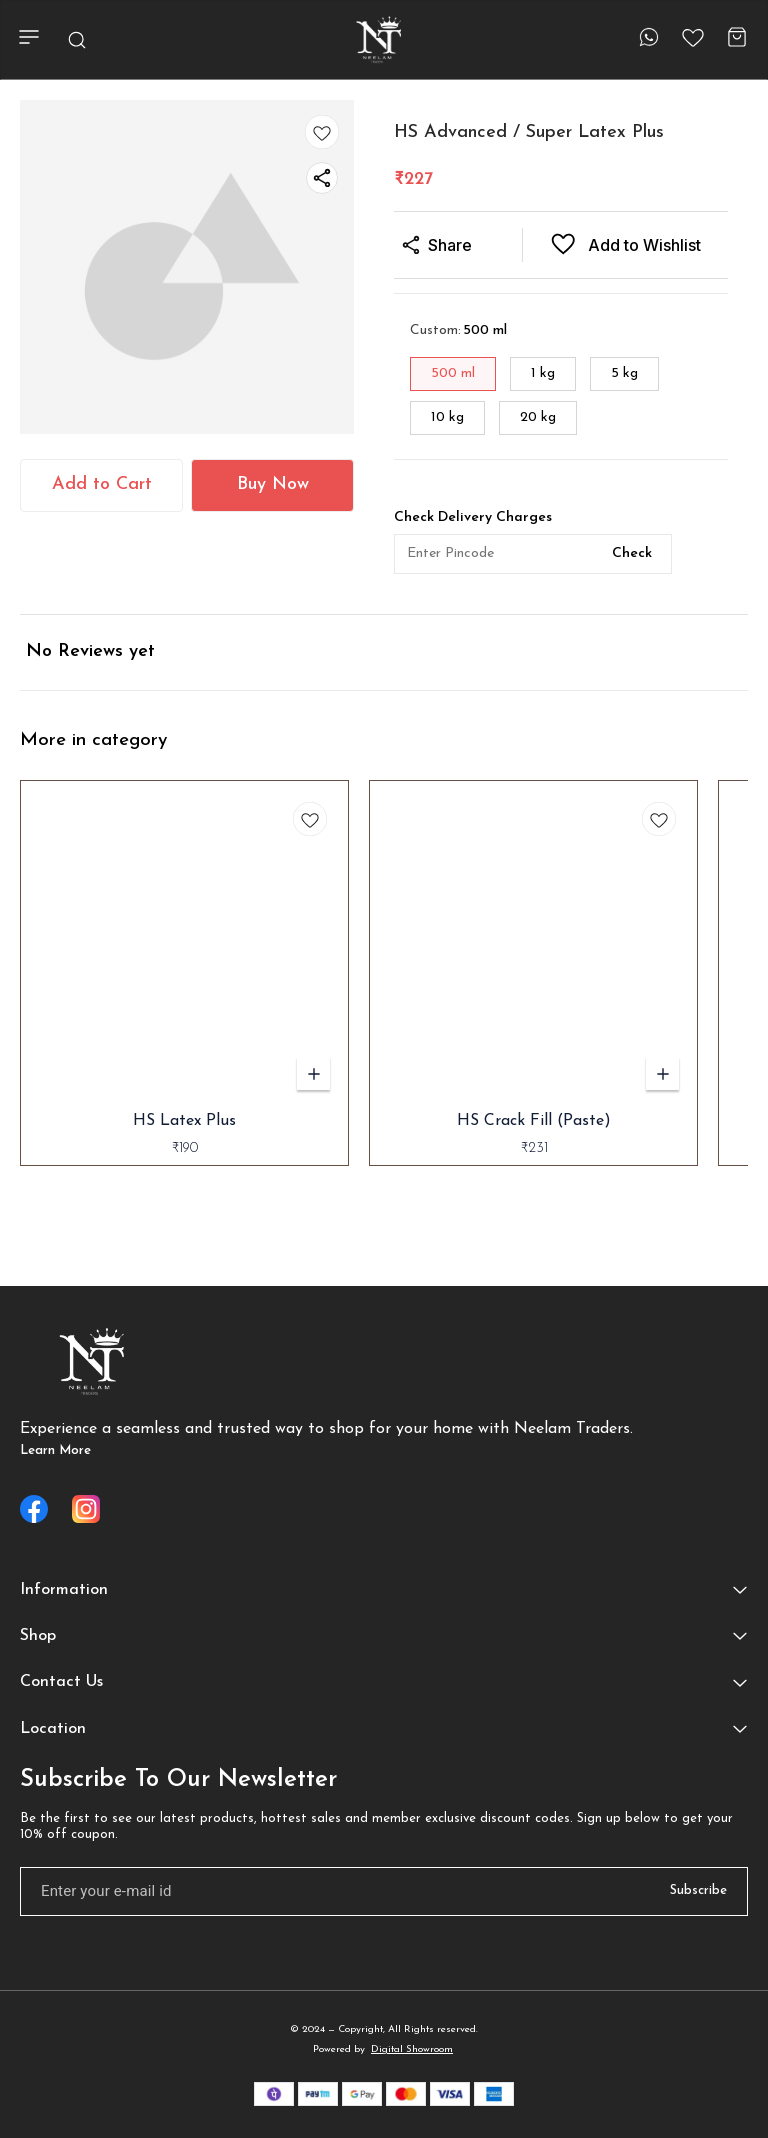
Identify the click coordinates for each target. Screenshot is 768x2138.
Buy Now (273, 484)
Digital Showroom (412, 2049)
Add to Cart (102, 484)
